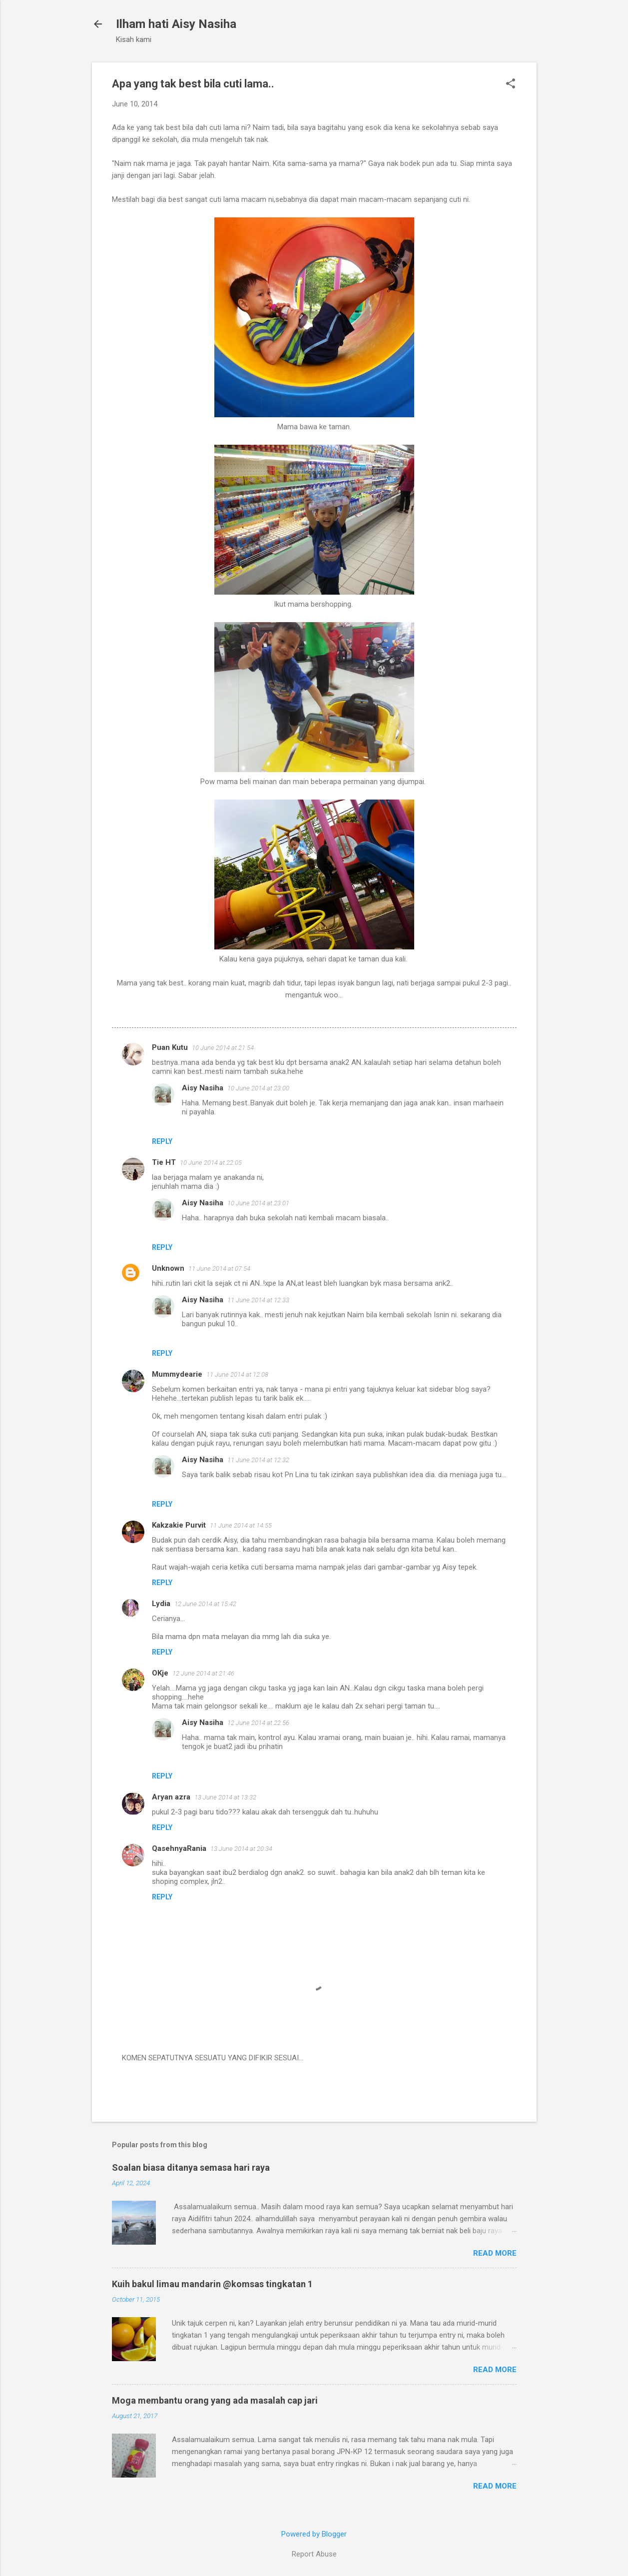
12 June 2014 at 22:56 (258, 1722)
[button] (511, 84)
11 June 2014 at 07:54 (219, 1268)
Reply (162, 1141)
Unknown (168, 1268)
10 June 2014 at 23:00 (258, 1088)
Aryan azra (171, 1796)
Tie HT (164, 1162)
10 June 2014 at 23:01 (258, 1203)
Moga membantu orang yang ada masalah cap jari (215, 2400)
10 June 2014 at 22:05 (211, 1162)
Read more (495, 2253)
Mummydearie (177, 1374)
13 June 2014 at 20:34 (241, 1848)
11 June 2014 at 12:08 (237, 1374)
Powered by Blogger (314, 2534)
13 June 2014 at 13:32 (225, 1797)
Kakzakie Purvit (179, 1525)
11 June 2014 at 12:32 (258, 1460)
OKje (160, 1673)
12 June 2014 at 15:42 (205, 1604)
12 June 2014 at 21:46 (203, 1673)
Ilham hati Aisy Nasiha (176, 24)
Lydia (161, 1603)
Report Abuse (314, 2554)
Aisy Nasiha (202, 1087)
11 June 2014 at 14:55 (241, 1525)
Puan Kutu (170, 1047)
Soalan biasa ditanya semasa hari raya (191, 2167)
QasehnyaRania (179, 1848)
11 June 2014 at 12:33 (258, 1300)
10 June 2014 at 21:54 (223, 1047)
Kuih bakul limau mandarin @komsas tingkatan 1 (212, 2284)
